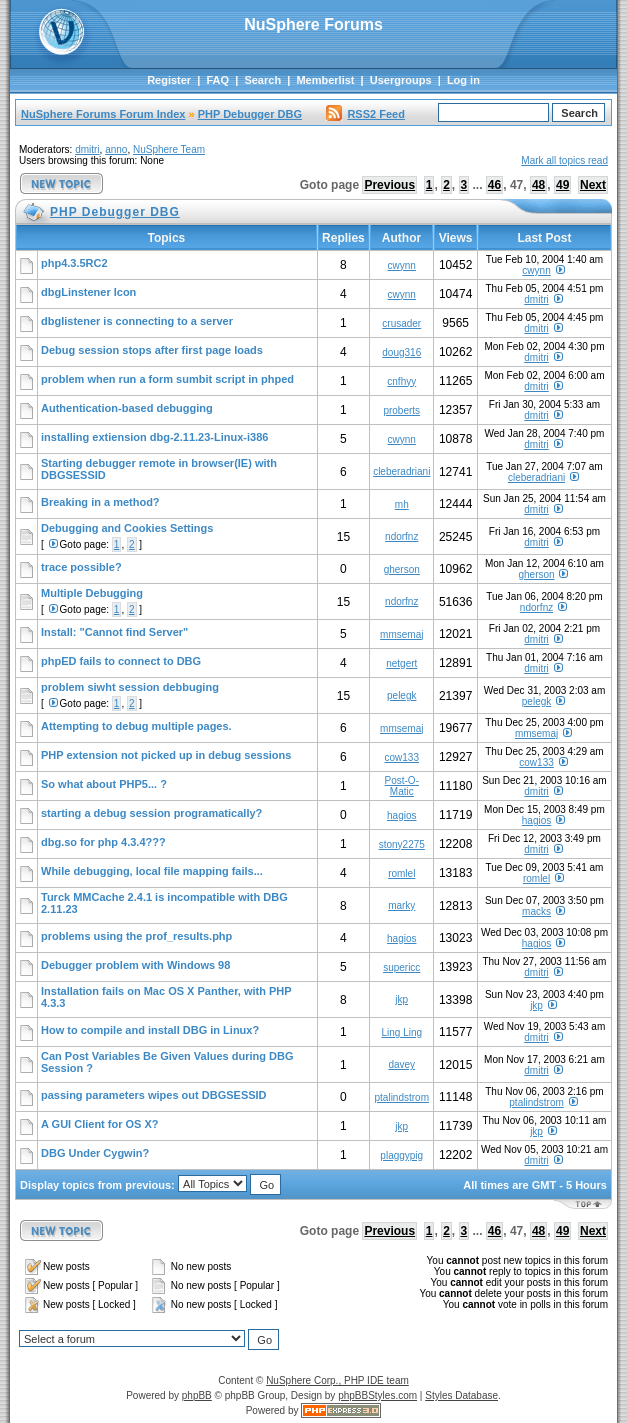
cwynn (402, 265)
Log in (463, 80)
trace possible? (81, 567)
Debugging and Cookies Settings (127, 528)
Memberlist (325, 80)
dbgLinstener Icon (88, 292)
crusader (401, 323)
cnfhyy (401, 381)
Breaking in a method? (100, 502)
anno (116, 149)
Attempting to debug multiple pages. (136, 726)
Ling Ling (401, 1032)
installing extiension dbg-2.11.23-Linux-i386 (154, 437)
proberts (401, 410)
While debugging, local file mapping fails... (152, 871)
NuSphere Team (169, 149)
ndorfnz (401, 536)
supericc (401, 967)
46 (494, 185)
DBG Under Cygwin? (95, 1153)
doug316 (401, 352)
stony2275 (402, 844)
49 (562, 185)
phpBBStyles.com (377, 1395)
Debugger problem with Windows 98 (135, 965)
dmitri (87, 149)
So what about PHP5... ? (104, 784)
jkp (401, 999)
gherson (402, 569)
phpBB (197, 1395)
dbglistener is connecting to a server (137, 321)
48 (538, 185)
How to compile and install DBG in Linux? (150, 1030)
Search (262, 80)
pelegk (401, 695)
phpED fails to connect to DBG (121, 661)
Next (593, 185)
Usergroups (401, 80)
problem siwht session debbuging (130, 687)
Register (169, 80)
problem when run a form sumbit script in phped (167, 379)
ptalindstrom (402, 1097)
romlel (401, 873)
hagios (401, 815)
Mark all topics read (564, 160)
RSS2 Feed (365, 114)
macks (536, 911)
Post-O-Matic (402, 786)
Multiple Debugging (92, 593)
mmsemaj (401, 634)
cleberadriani (401, 471)
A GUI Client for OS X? (100, 1124)
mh (402, 504)
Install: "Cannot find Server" (114, 632)
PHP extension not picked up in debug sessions (166, 755)
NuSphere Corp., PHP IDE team (337, 1380)
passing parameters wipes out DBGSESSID (154, 1095)
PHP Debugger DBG (250, 114)
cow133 (402, 757)
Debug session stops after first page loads (152, 350)
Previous (389, 185)
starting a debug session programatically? (151, 813)
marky (401, 905)
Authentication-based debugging (127, 408)
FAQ (217, 80)
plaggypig (401, 1155)
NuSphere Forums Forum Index (103, 114)
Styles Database (461, 1395)
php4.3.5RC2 (74, 263)
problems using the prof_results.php (136, 936)
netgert (401, 663)
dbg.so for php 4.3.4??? (103, 842)
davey (401, 1064)
